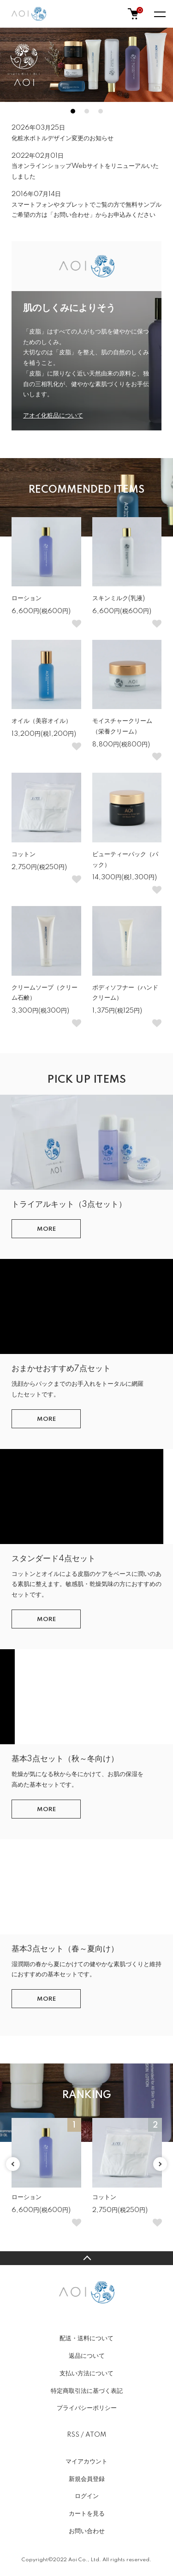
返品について (87, 2356)
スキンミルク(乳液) (118, 598)
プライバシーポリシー (87, 2408)
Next (160, 2164)
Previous (13, 2164)
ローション (27, 598)
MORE (46, 1229)
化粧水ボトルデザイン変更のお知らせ (62, 138)
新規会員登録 (87, 2479)
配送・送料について (86, 2338)
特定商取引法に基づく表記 (87, 2391)
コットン (24, 854)
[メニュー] (159, 14)
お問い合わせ (87, 2531)
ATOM (95, 2435)
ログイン (87, 2496)
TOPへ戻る (86, 2258)
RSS (73, 2435)
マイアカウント (86, 2461)
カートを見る (87, 2513)
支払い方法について (86, 2373)
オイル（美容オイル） (42, 721)
